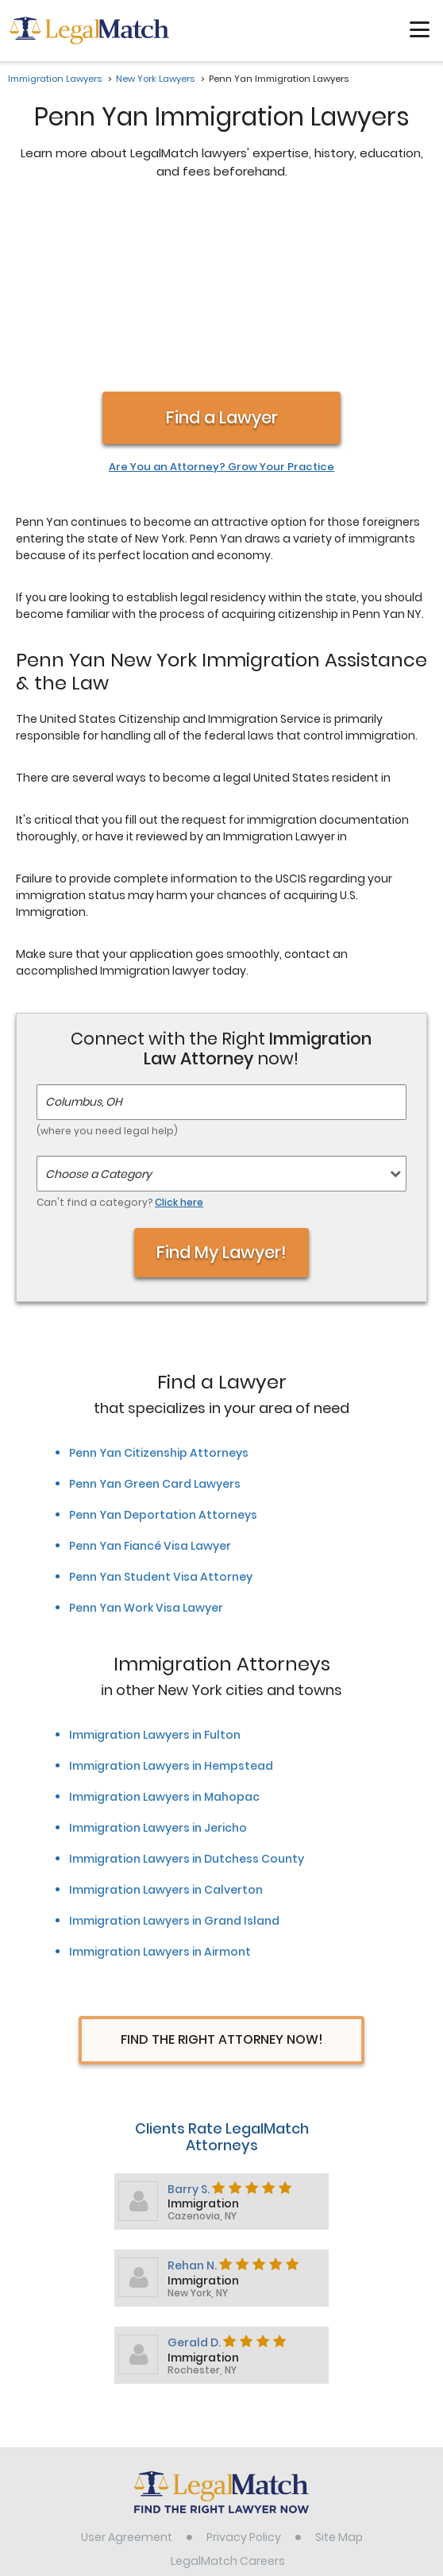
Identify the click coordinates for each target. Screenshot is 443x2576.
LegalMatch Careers (228, 2393)
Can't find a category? (120, 1034)
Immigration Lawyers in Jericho (158, 1660)
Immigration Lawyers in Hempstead (171, 1598)
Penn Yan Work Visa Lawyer (146, 1440)
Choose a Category (98, 1006)
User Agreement (126, 2369)
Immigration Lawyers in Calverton (166, 1722)
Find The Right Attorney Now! (222, 1872)
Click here (179, 1034)
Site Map (339, 2369)
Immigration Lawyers (55, 78)
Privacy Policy (243, 2369)
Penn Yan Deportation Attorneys (163, 1347)
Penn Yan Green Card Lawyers (155, 1316)
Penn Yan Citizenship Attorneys (158, 1285)
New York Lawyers (155, 78)
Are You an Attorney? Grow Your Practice (221, 299)
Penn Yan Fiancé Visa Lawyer (150, 1378)
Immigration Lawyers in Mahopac (164, 1629)
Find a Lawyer (222, 249)
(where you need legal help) (107, 963)
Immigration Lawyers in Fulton (155, 1567)
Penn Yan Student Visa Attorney (160, 1409)
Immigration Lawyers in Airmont (160, 1784)
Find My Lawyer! (221, 1084)
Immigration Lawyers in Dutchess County (186, 1691)
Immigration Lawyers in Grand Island (174, 1753)
